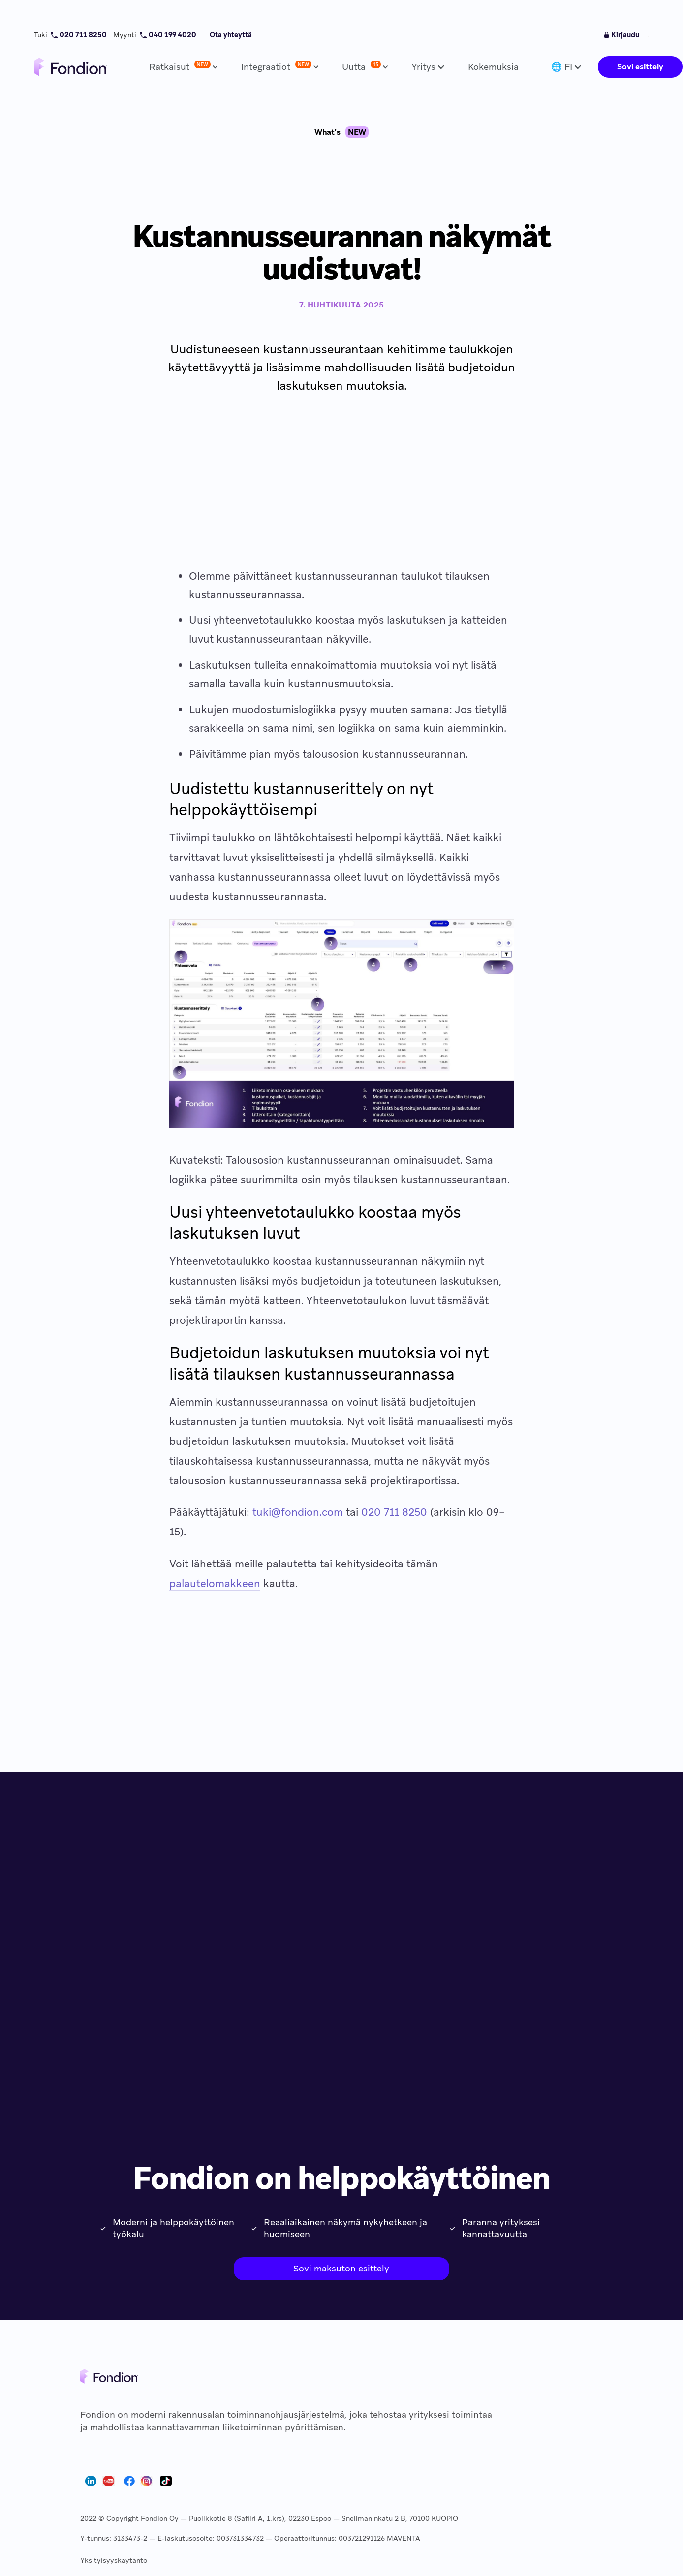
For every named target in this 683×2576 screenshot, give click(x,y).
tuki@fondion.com (297, 1512)
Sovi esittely (640, 66)
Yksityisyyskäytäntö (113, 2560)
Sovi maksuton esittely (341, 2268)
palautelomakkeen (214, 1583)
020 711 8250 (394, 1512)
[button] (181, 67)
